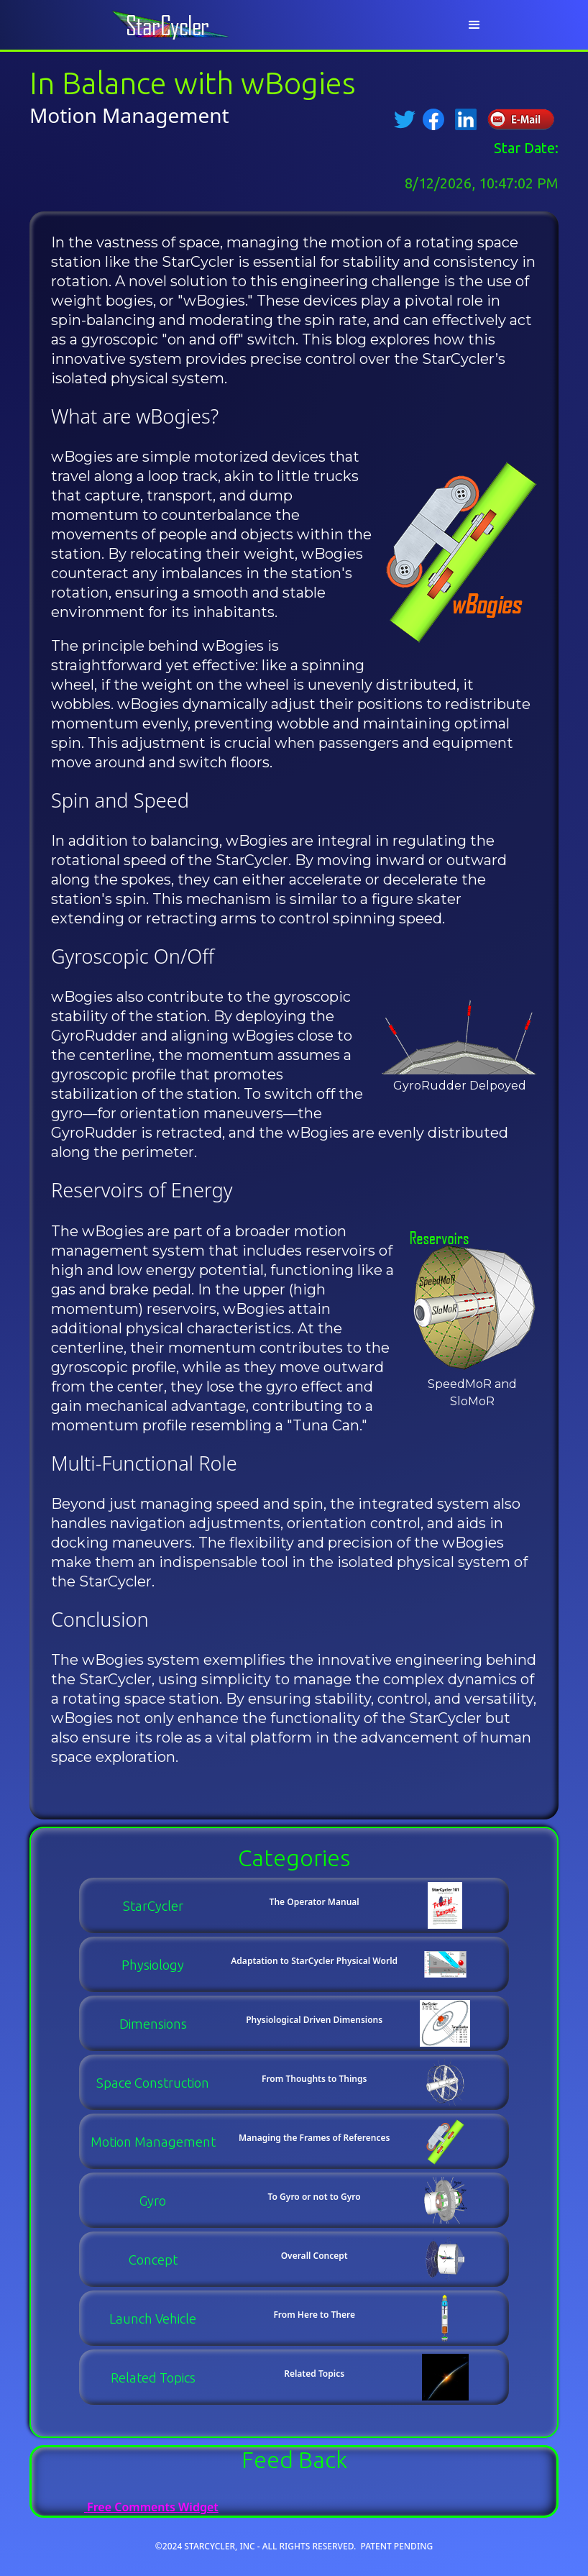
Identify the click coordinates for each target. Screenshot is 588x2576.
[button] (474, 25)
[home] (174, 25)
